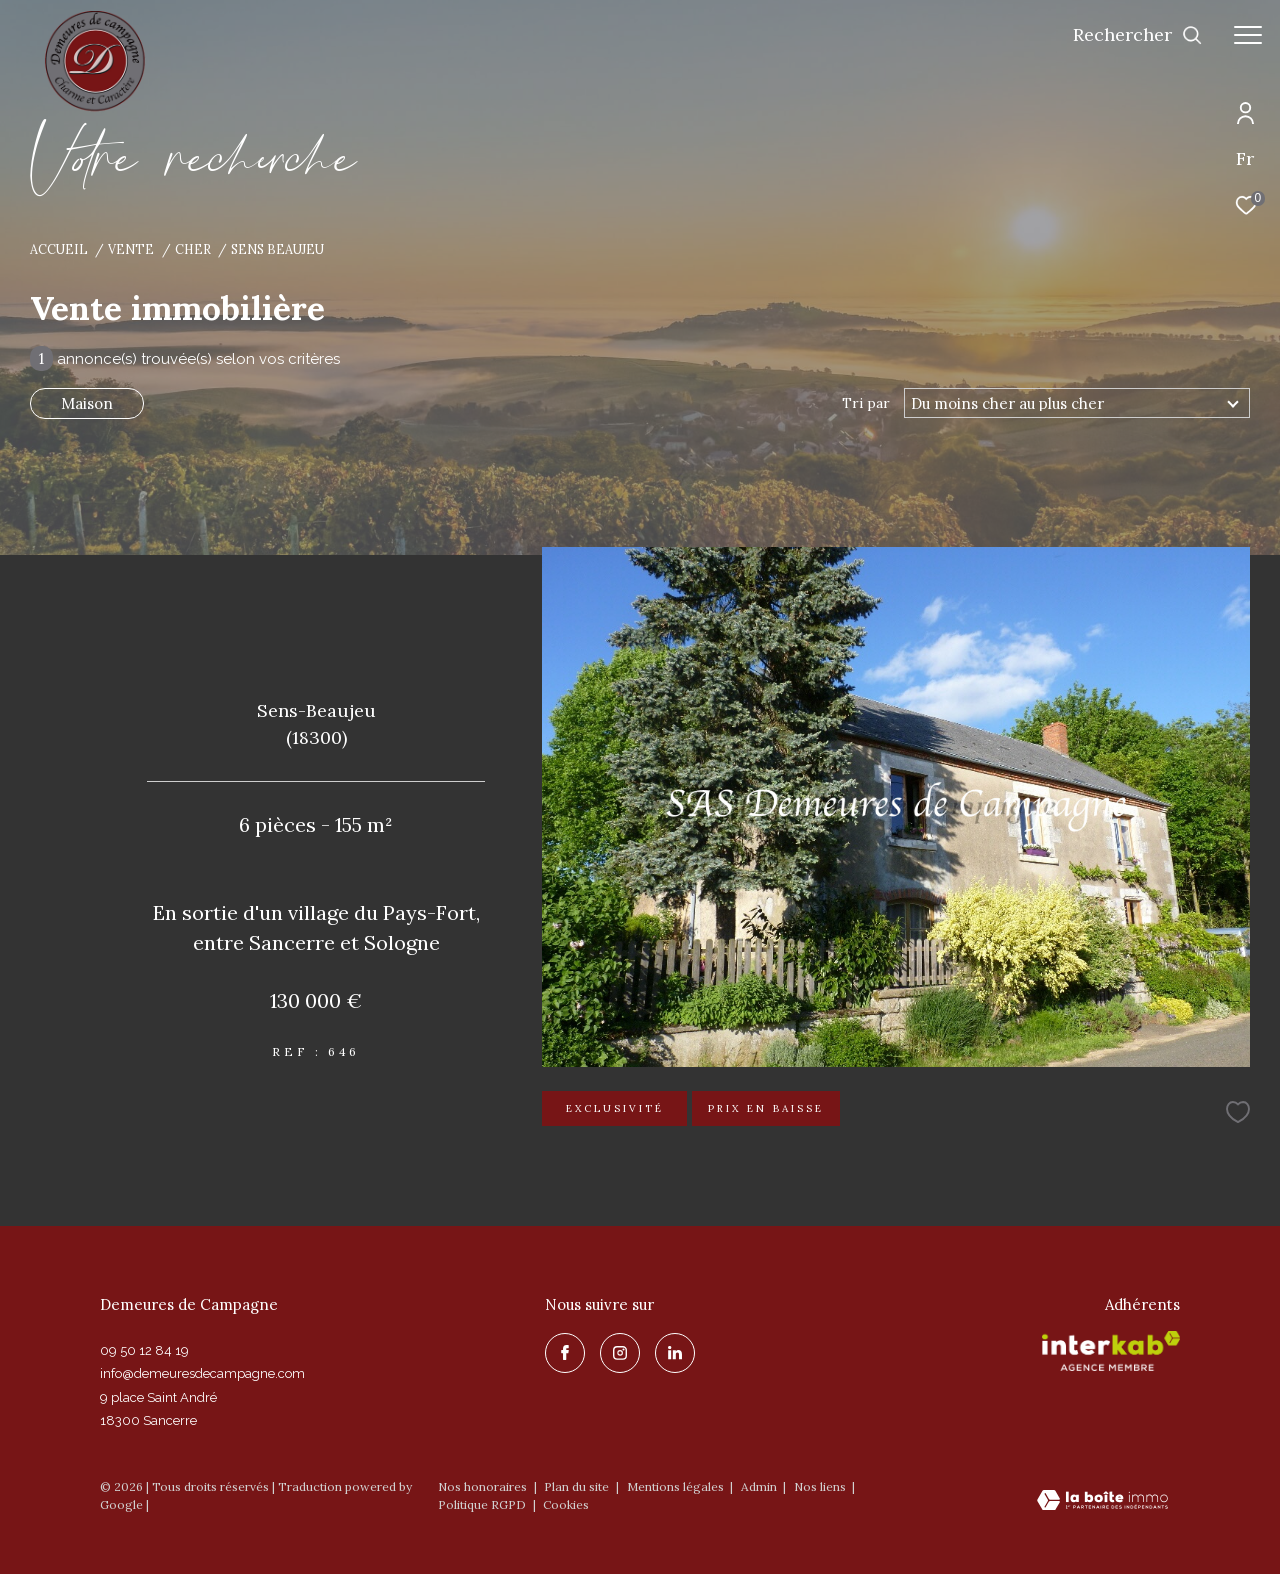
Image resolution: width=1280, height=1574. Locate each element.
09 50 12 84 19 (144, 1350)
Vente (131, 249)
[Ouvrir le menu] (1248, 35)
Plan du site (578, 1486)
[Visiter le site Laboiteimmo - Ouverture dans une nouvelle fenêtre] (1102, 1502)
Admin (760, 1486)
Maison (87, 403)
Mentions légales (677, 1486)
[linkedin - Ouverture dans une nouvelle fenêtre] (675, 1353)
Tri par (866, 403)
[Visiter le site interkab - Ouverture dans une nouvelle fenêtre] (1111, 1351)
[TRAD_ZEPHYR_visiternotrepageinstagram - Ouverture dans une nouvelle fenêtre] (620, 1353)
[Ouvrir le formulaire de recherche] (1138, 35)
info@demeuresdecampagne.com (202, 1373)
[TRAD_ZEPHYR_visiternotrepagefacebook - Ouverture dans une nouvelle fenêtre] (565, 1353)
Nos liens (821, 1486)
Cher (193, 249)
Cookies (566, 1505)
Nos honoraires (482, 1486)
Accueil (59, 249)
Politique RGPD (482, 1504)
